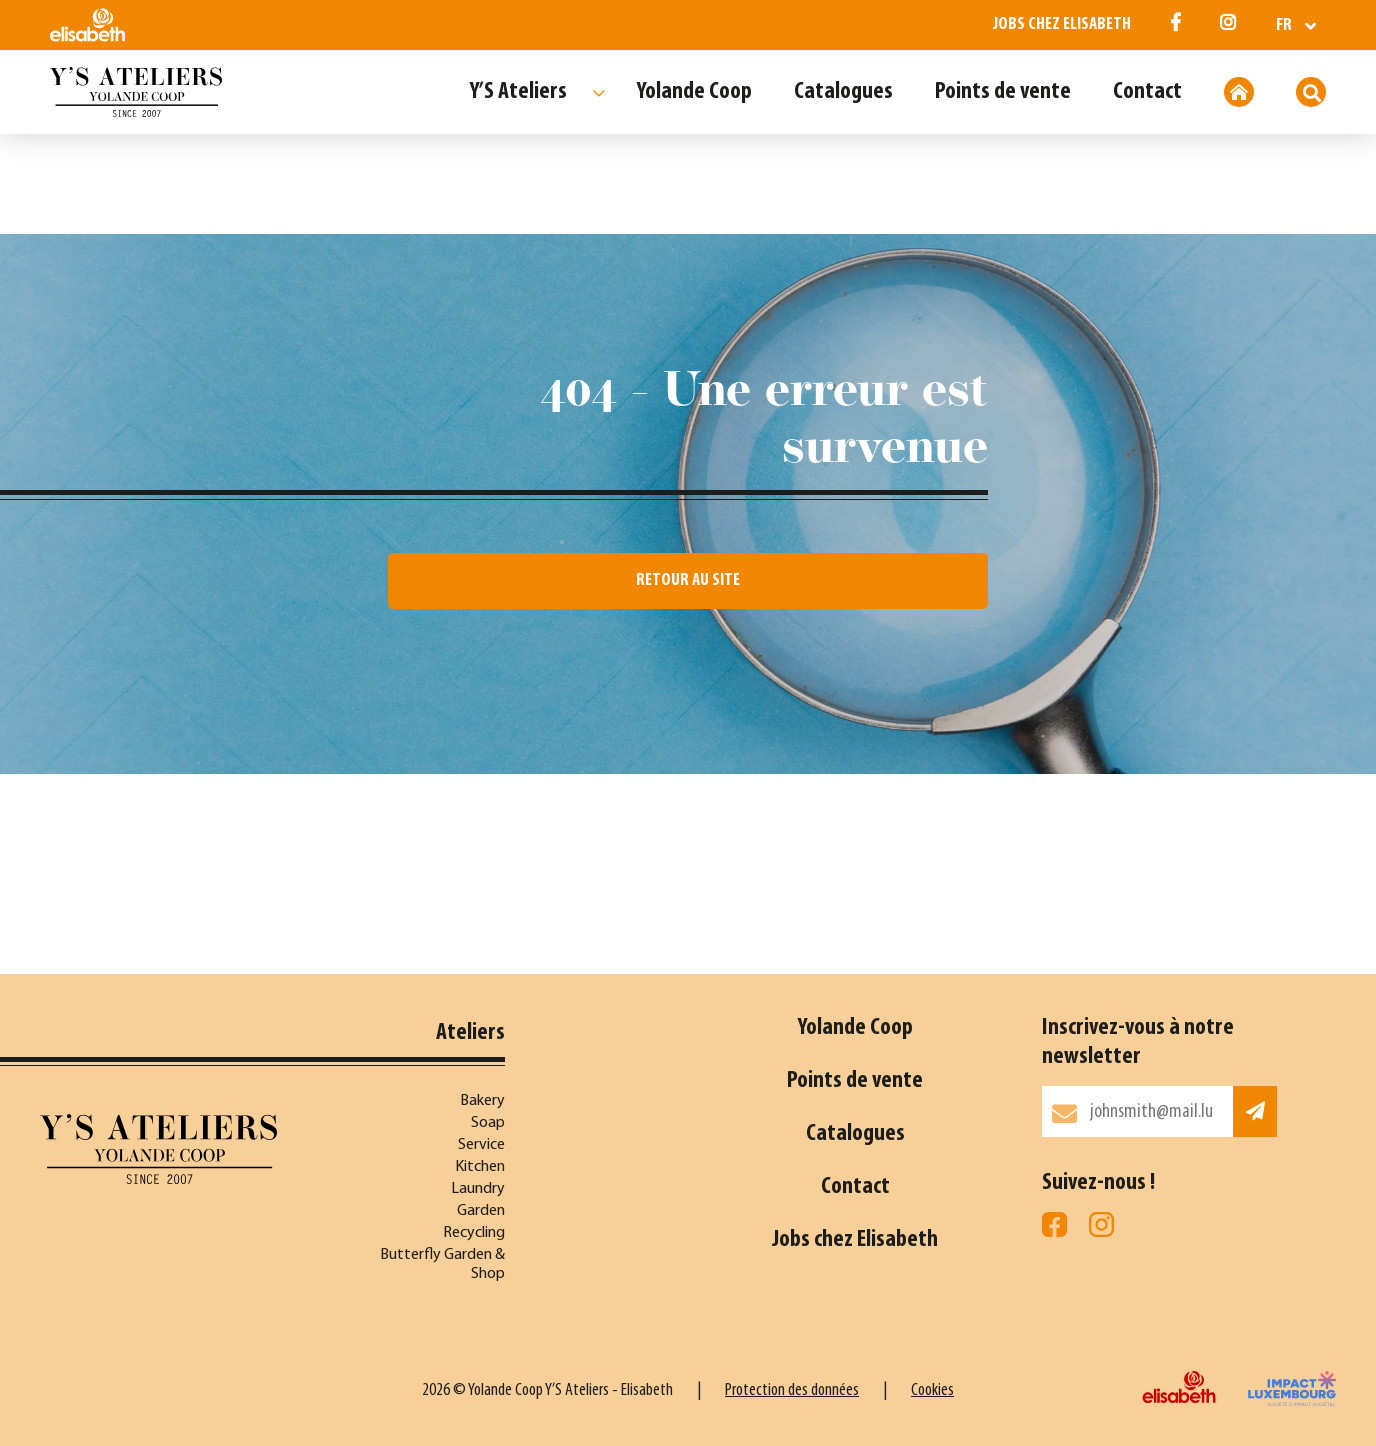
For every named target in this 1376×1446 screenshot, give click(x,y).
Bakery (482, 1101)
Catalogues (843, 92)
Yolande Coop (694, 92)
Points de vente (1003, 92)
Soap (488, 1123)
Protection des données (792, 1390)
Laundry (478, 1189)
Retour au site (688, 580)
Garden (481, 1211)
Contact (1147, 92)
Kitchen (480, 1167)
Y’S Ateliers (518, 92)
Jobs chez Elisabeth (1062, 24)
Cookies (932, 1390)
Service (481, 1145)
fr (1284, 25)
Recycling (474, 1233)
